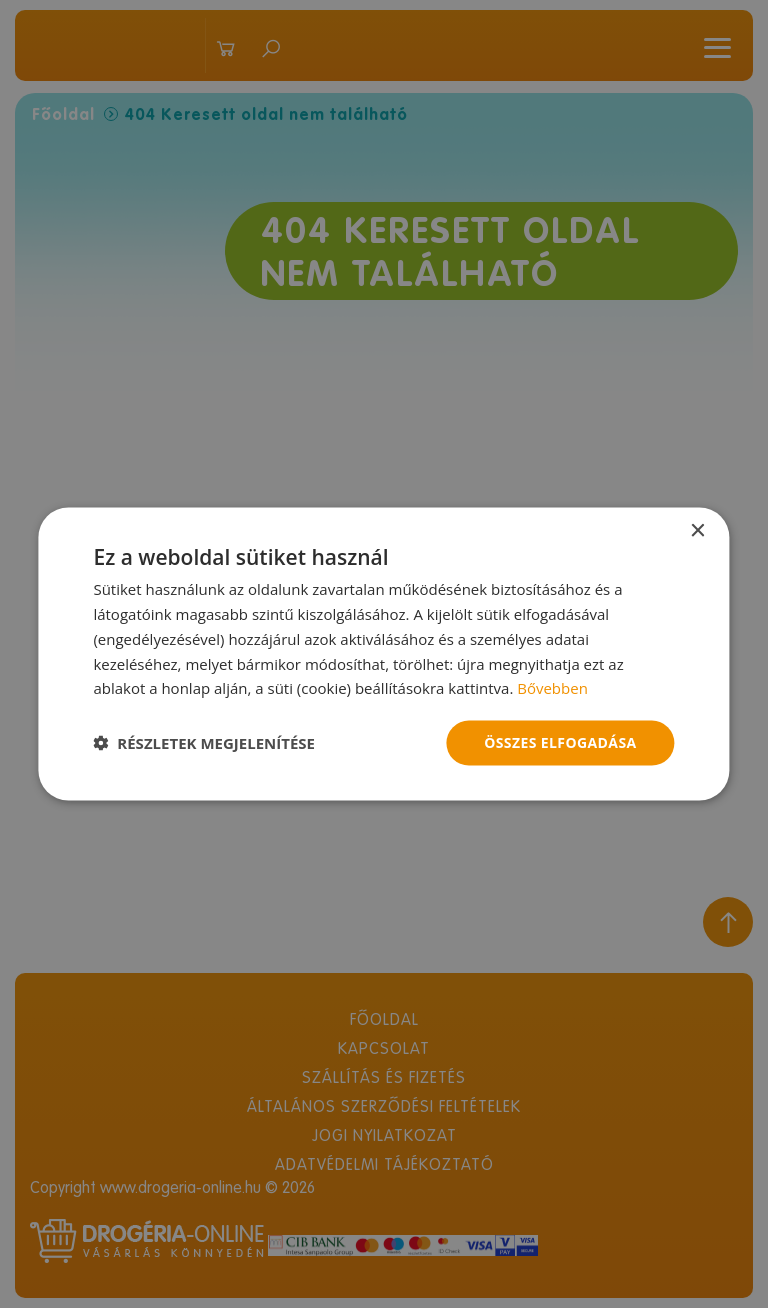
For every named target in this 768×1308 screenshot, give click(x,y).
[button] (204, 743)
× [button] (697, 531)
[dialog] (384, 654)
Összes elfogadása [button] (560, 742)
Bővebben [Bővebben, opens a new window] (552, 688)
